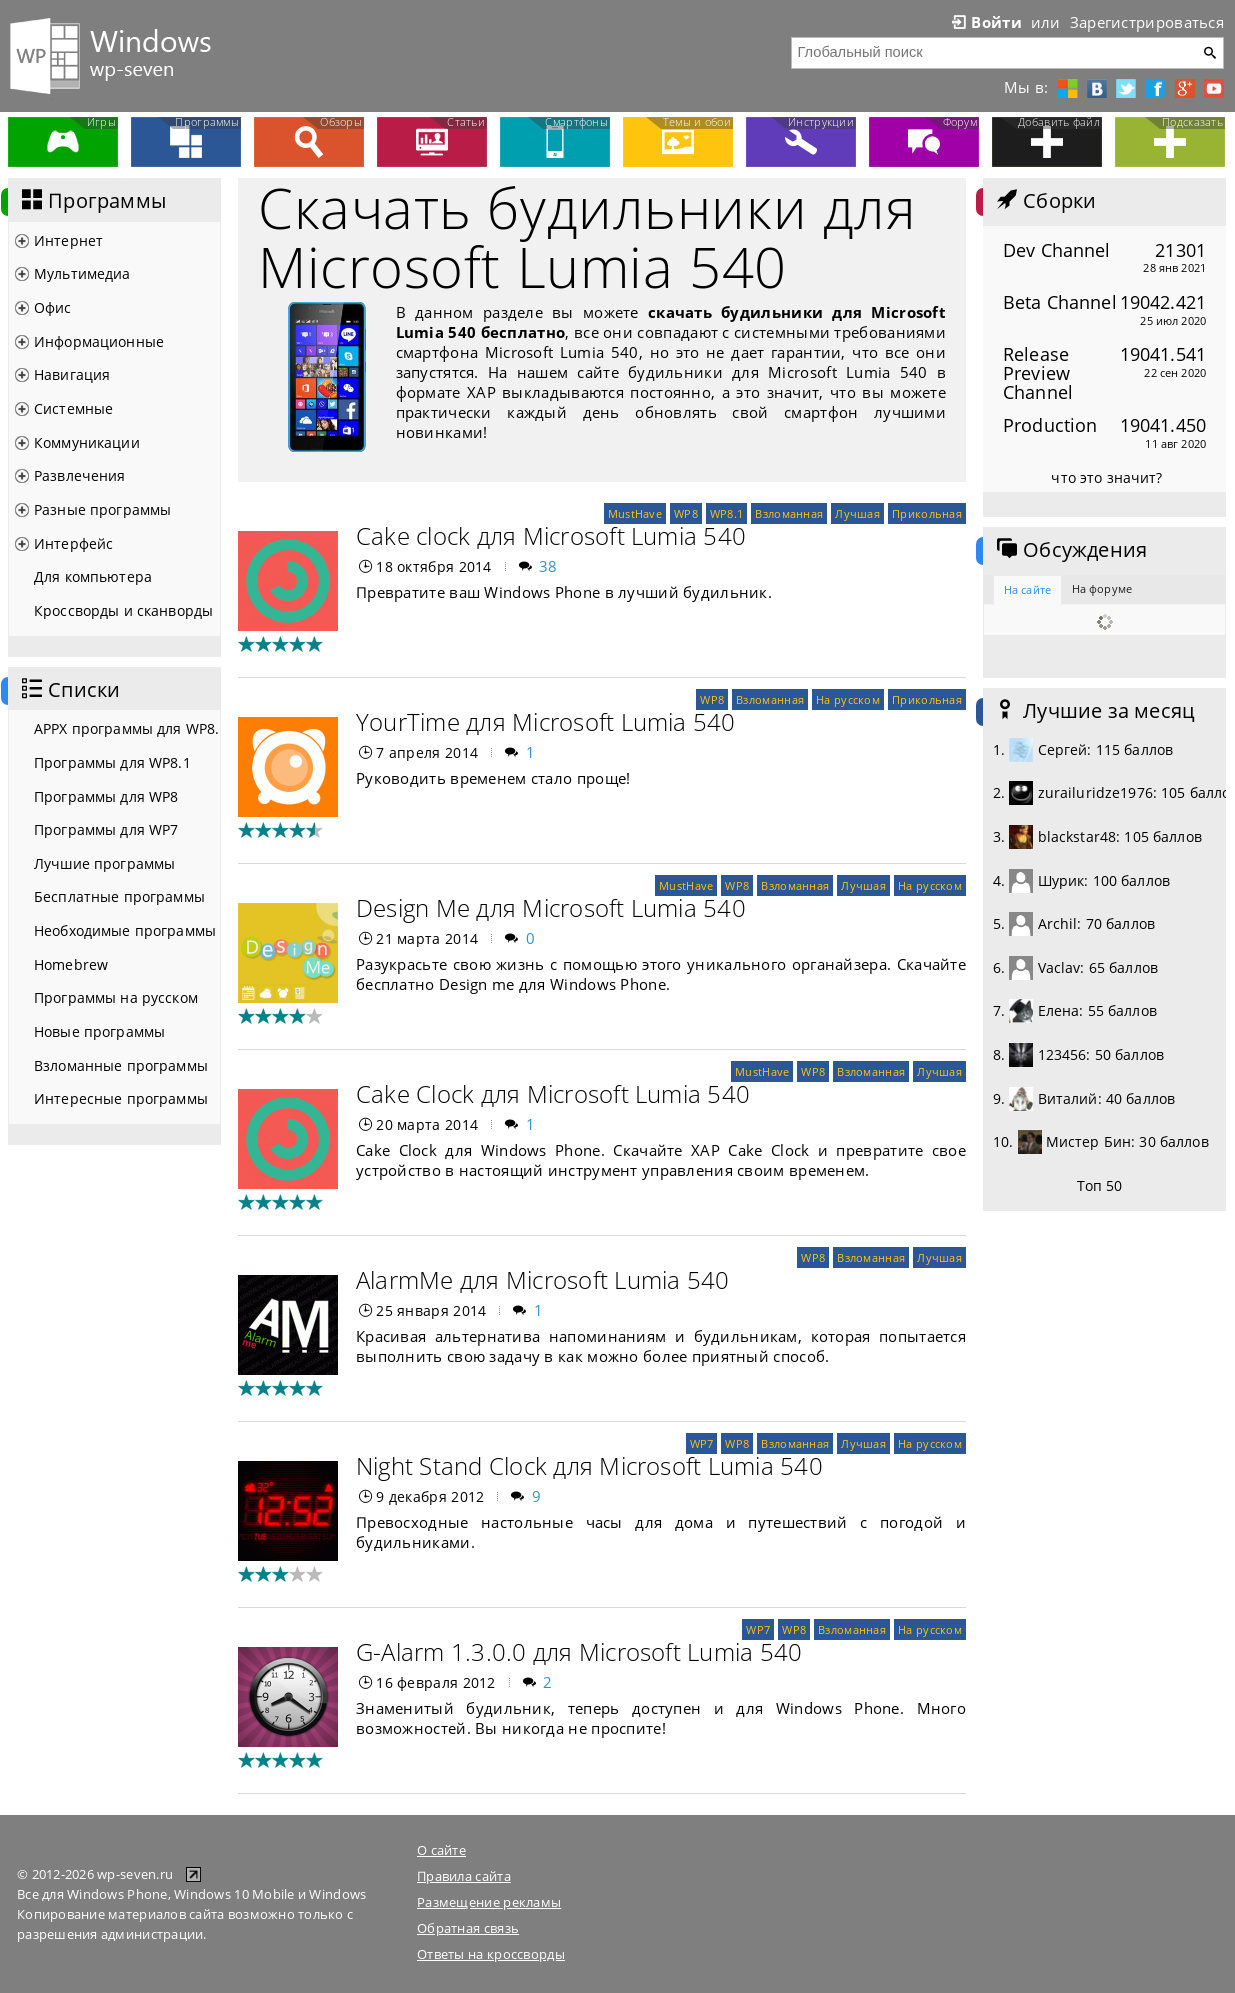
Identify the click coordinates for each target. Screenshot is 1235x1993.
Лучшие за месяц (1094, 711)
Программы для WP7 (106, 829)
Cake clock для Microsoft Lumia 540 (551, 535)
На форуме (1102, 588)
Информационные (99, 341)
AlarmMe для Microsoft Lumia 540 (542, 1279)
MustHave (635, 513)
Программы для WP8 (106, 796)
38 (548, 566)
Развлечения (80, 475)
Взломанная (789, 513)
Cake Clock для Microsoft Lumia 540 (553, 1093)
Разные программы (102, 509)
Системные (73, 408)
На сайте (1027, 589)
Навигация (72, 374)
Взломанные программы (121, 1065)
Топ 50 (1100, 1185)
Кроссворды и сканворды (123, 610)
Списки (69, 690)
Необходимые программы (125, 930)
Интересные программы (121, 1098)
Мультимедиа (82, 273)
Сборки (1044, 201)
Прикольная (927, 513)
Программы (92, 201)
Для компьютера (93, 576)
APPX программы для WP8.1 (127, 728)
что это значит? (1106, 477)
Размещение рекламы (489, 1902)
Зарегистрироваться (1147, 22)
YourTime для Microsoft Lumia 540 (546, 721)
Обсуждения (1070, 550)
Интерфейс (73, 543)
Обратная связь (468, 1928)
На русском (848, 699)
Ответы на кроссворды (491, 1954)
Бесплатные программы (119, 896)
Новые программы (99, 1031)
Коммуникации (87, 442)
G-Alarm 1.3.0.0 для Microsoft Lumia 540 (579, 1651)
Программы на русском (116, 997)
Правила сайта (464, 1876)
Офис (53, 307)
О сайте (441, 1850)
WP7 (702, 1443)
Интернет (68, 240)
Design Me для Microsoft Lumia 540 (551, 907)
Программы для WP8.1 (112, 762)
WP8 (686, 513)
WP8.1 (726, 513)
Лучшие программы (104, 863)
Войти (985, 22)
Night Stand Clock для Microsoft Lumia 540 (589, 1465)
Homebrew (71, 964)
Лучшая (857, 513)
